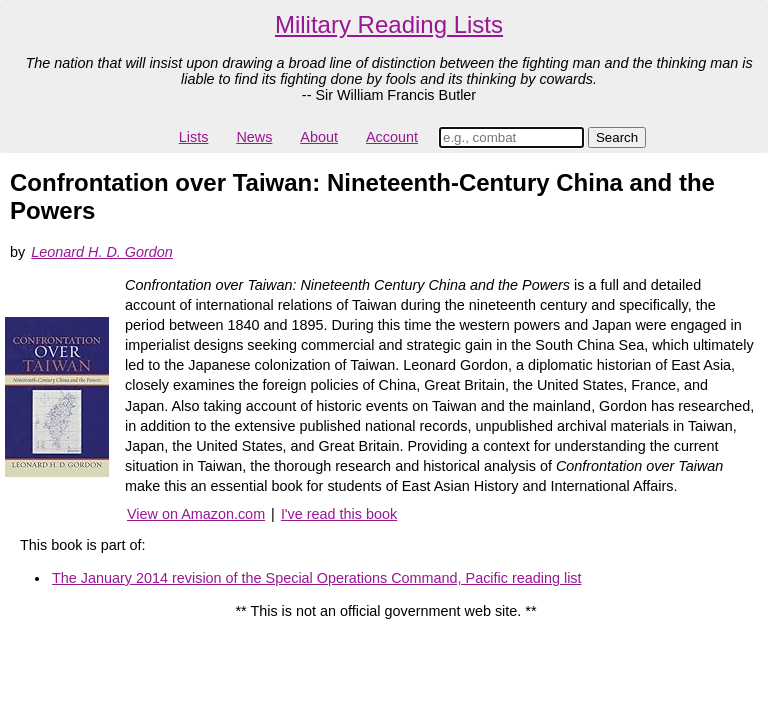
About (319, 137)
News (254, 137)
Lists (194, 137)
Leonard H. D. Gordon (102, 252)
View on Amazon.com (196, 514)
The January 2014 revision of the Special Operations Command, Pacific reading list (317, 578)
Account (392, 137)
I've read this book (339, 514)
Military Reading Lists (389, 24)
